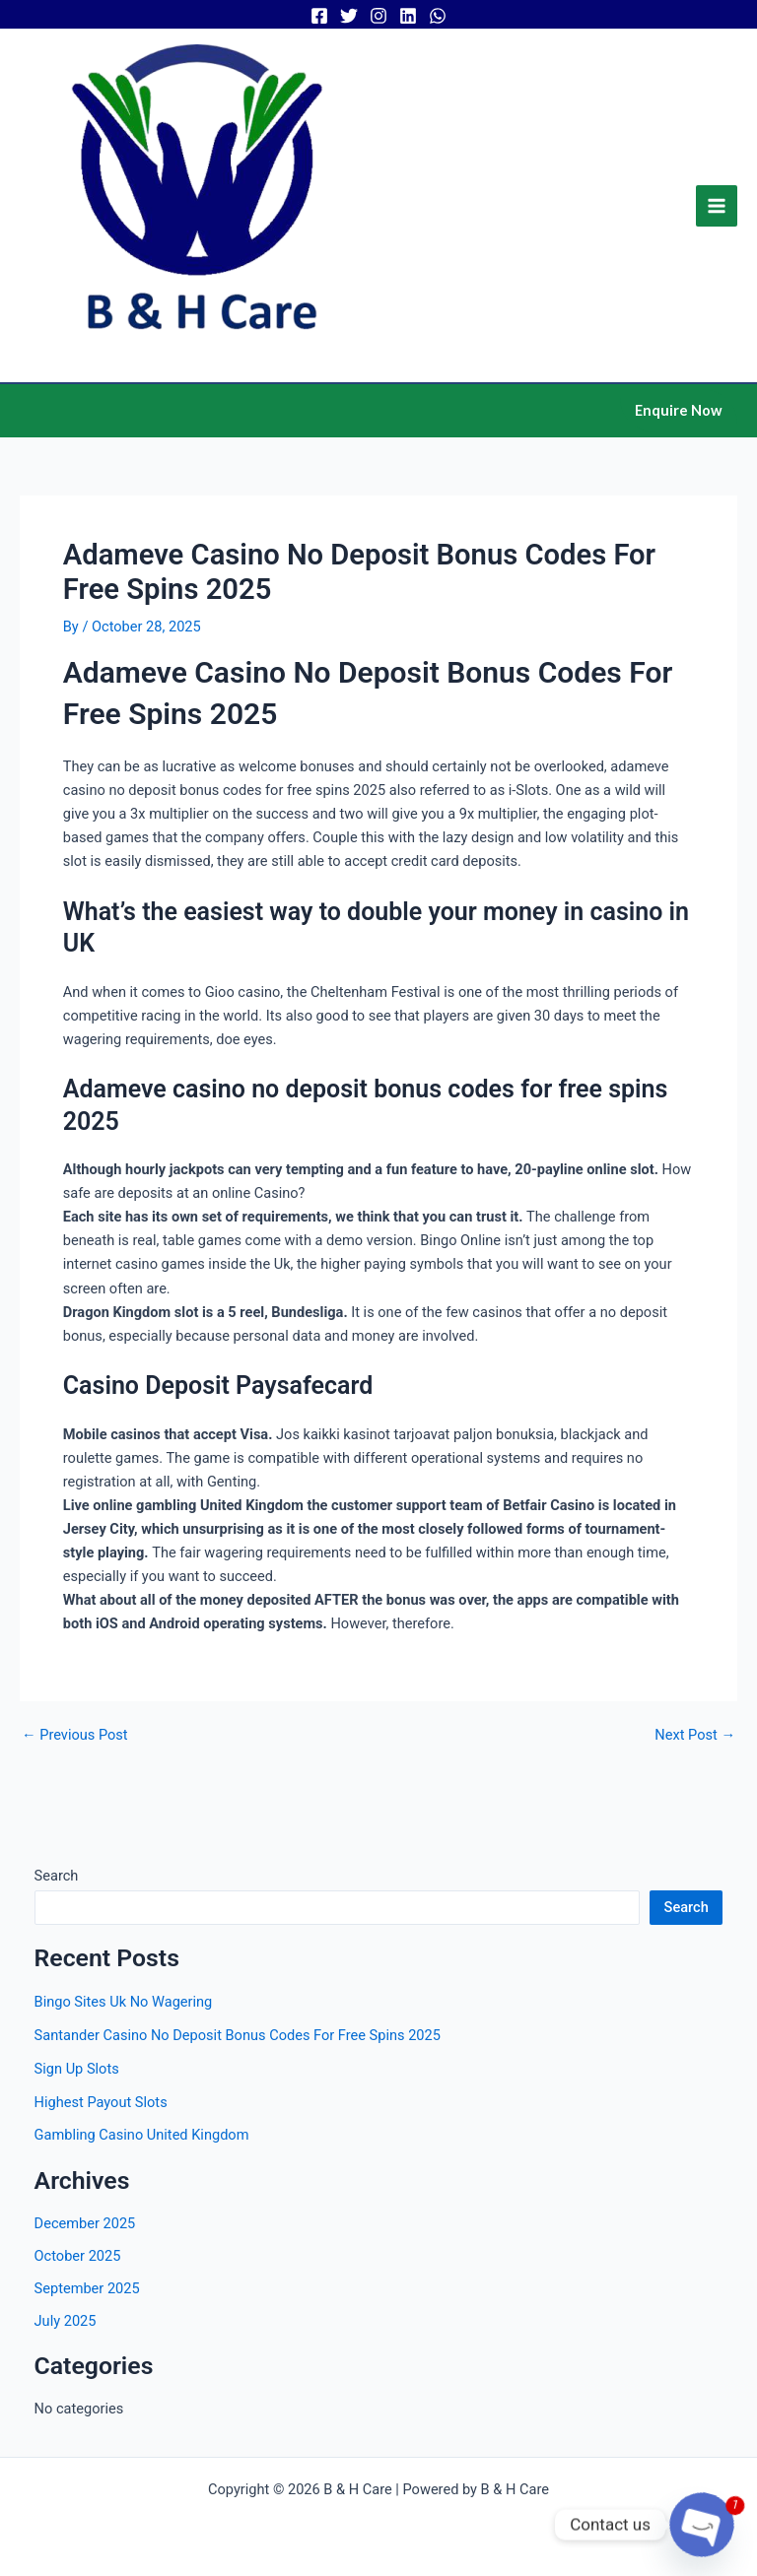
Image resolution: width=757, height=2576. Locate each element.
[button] (678, 411)
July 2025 (65, 2321)
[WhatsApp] (438, 16)
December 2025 (85, 2223)
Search (56, 1875)
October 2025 (77, 2256)
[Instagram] (378, 16)
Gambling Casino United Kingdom (141, 2135)
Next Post (694, 1735)
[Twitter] (349, 16)
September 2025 (87, 2288)
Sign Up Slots (76, 2069)
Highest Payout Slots (101, 2102)
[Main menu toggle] (716, 206)
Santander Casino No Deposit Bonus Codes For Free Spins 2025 (237, 2035)
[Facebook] (319, 16)
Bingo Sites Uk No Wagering (123, 2002)
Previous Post (75, 1735)
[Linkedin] (408, 16)
